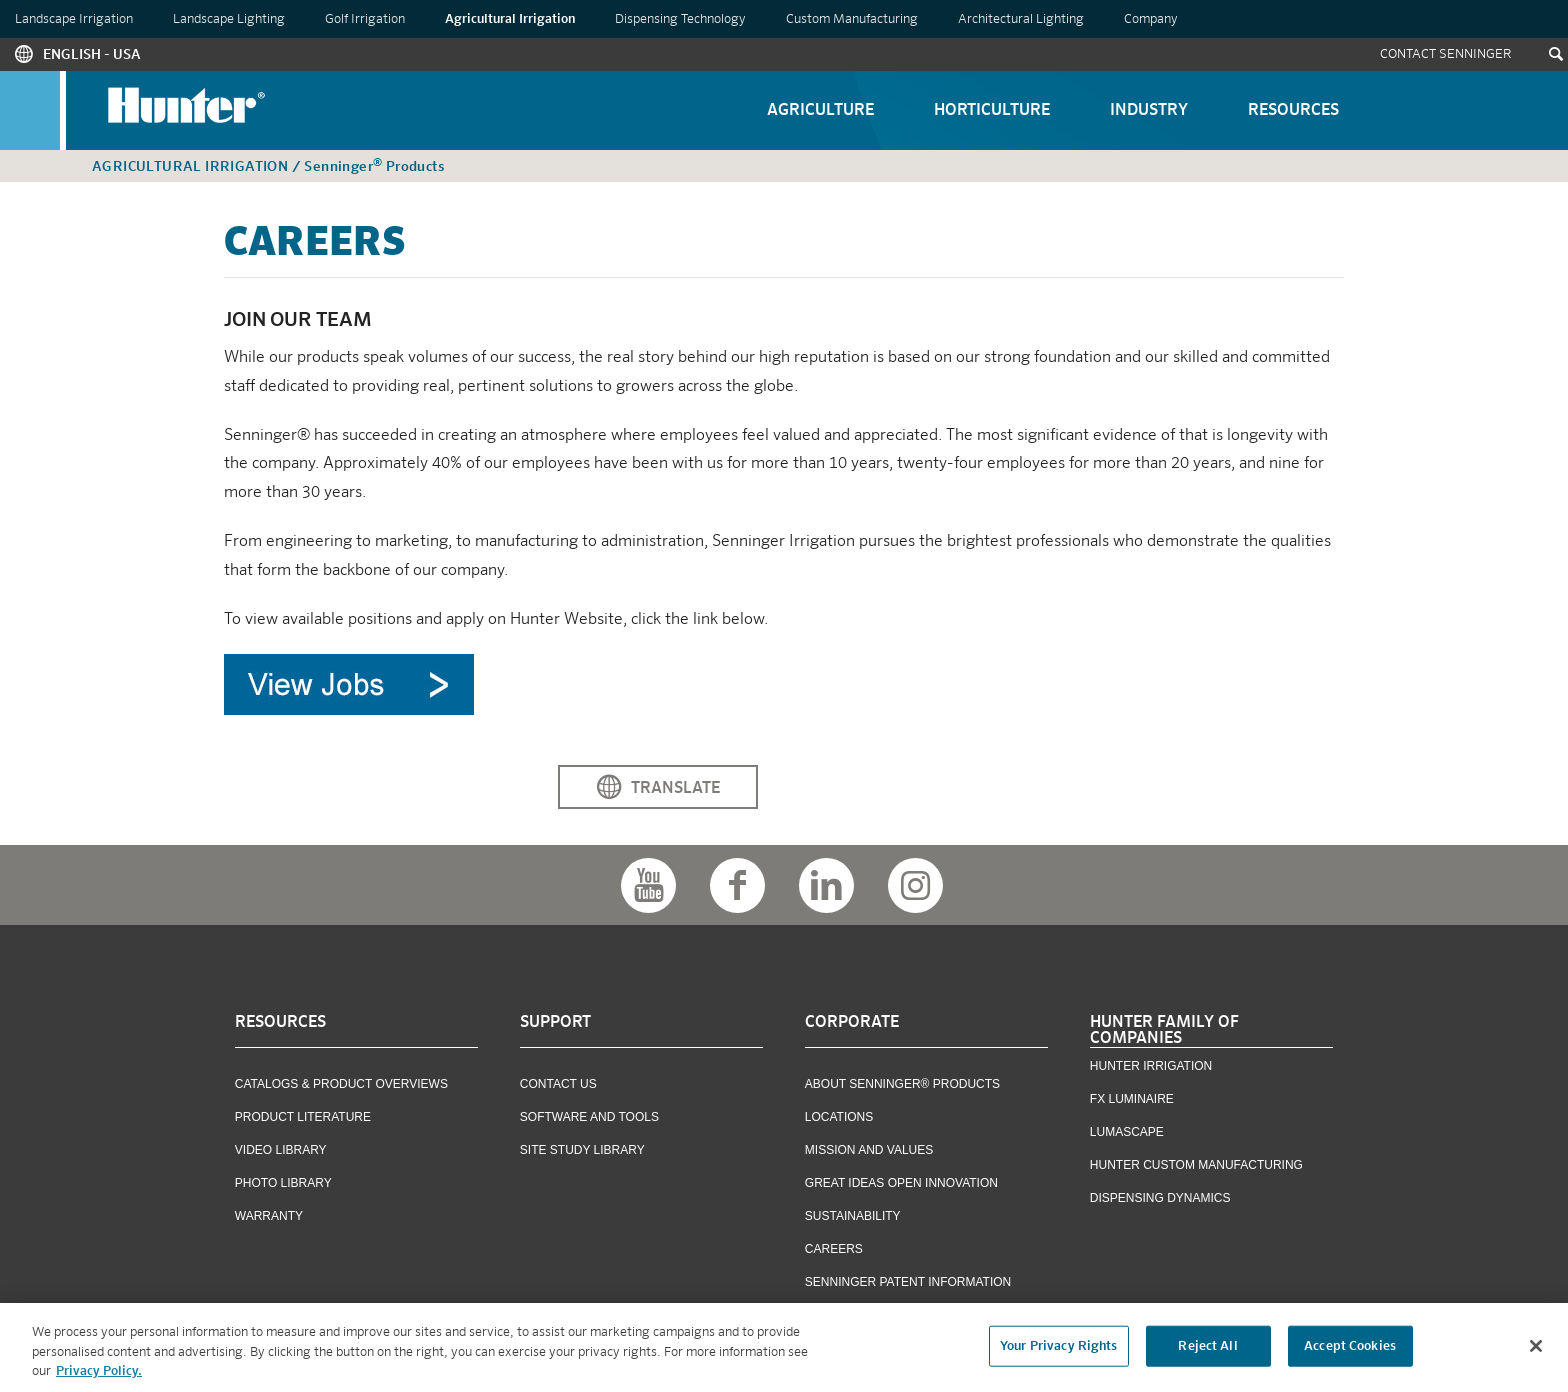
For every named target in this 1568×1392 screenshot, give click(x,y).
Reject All (1207, 1350)
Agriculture (820, 111)
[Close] (1536, 1350)
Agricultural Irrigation (510, 19)
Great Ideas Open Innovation (901, 1183)
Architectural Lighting (1021, 19)
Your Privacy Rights (1058, 1350)
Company (1151, 19)
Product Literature (303, 1117)
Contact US (558, 1084)
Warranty (269, 1216)
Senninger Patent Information (908, 1282)
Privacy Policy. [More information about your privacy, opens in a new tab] (99, 1376)
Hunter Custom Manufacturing (1196, 1165)
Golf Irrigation (365, 19)
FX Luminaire (1132, 1099)
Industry (1149, 111)
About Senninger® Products (902, 1084)
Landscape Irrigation (74, 19)
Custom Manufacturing (852, 19)
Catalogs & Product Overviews (341, 1084)
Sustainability (853, 1216)
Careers (834, 1249)
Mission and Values (869, 1150)
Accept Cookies (1350, 1350)
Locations (839, 1117)
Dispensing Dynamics (1160, 1198)
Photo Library (283, 1183)
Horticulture (992, 111)
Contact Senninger (1446, 54)
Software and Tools (589, 1117)
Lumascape (1127, 1132)
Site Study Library (582, 1150)
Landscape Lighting (229, 19)
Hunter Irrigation (1151, 1066)
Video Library (281, 1150)
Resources (1293, 111)
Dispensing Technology (680, 19)
